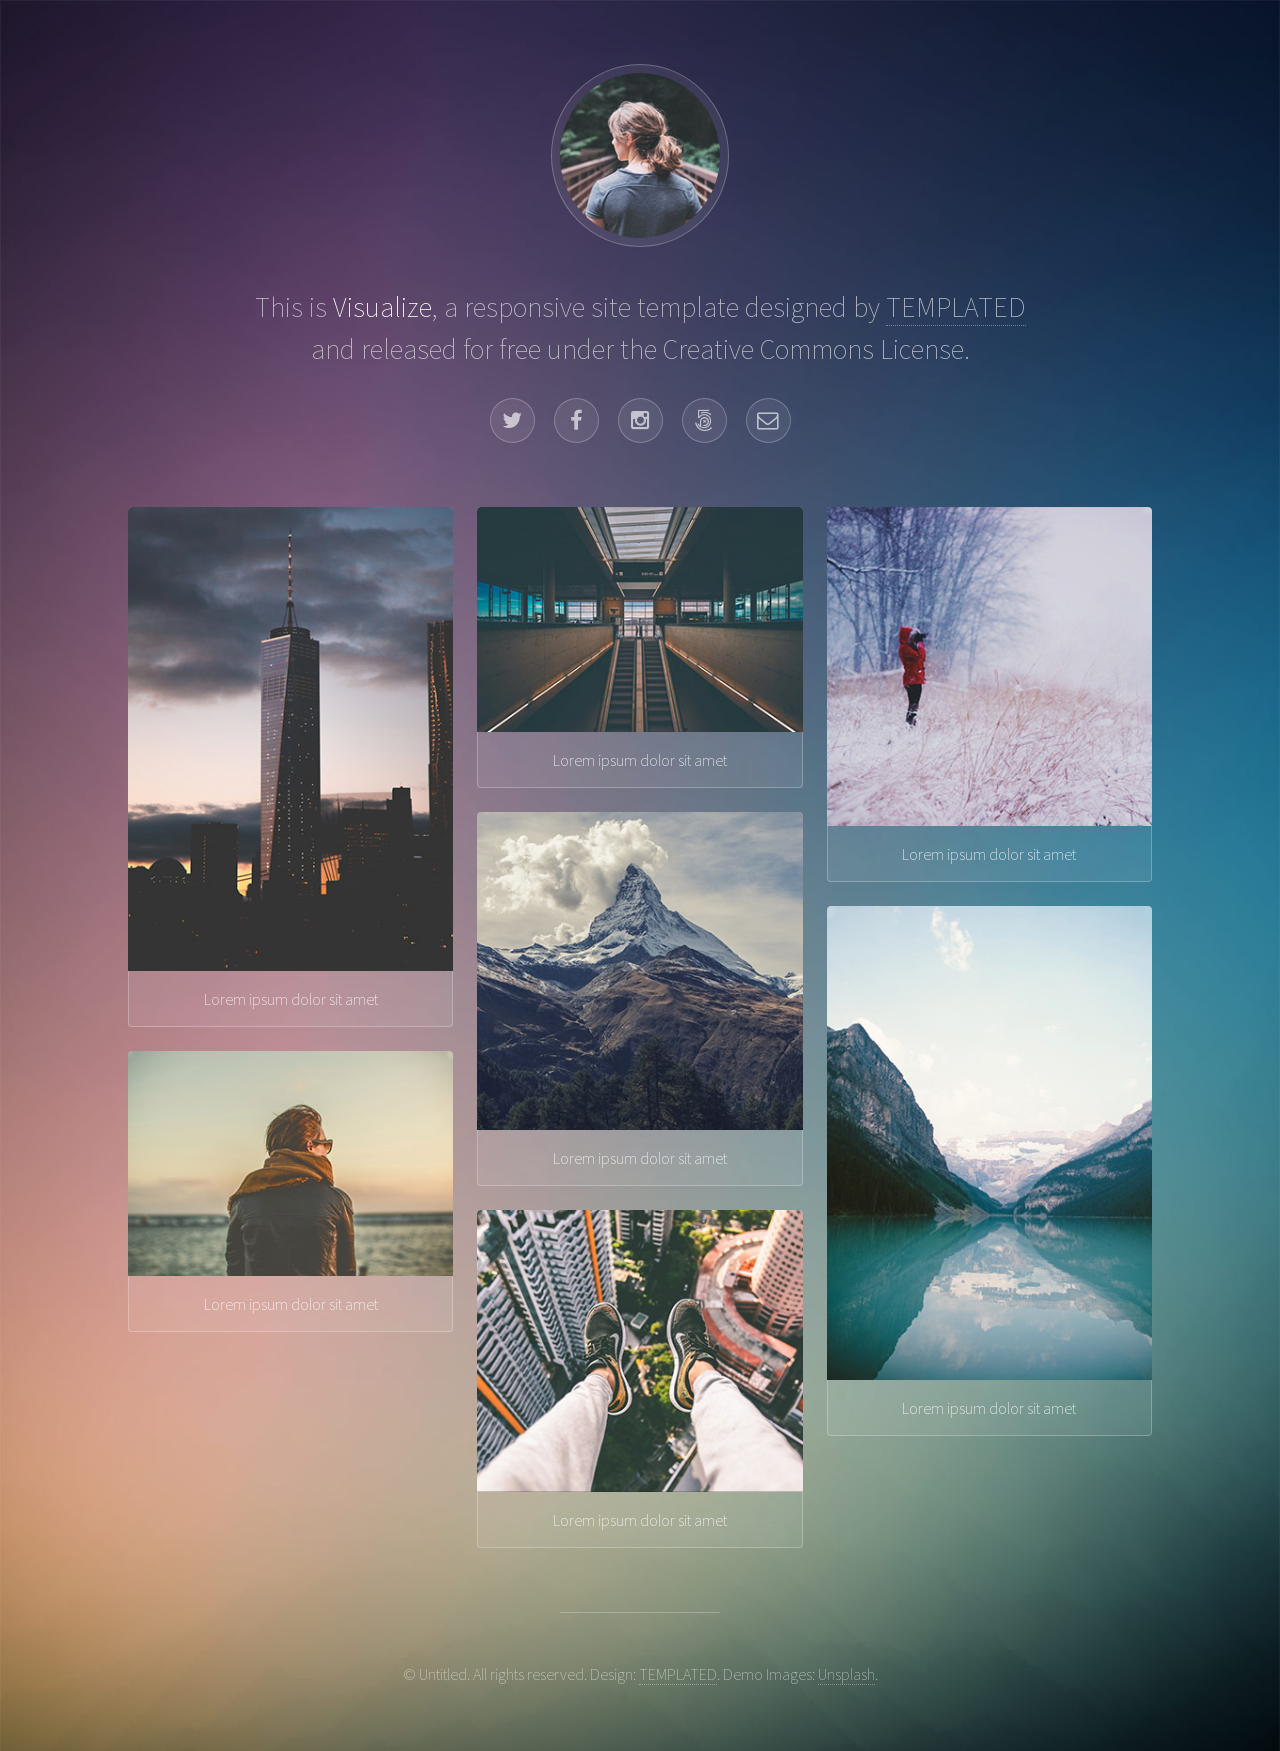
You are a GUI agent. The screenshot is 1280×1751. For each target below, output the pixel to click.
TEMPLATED (956, 307)
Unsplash (846, 1674)
